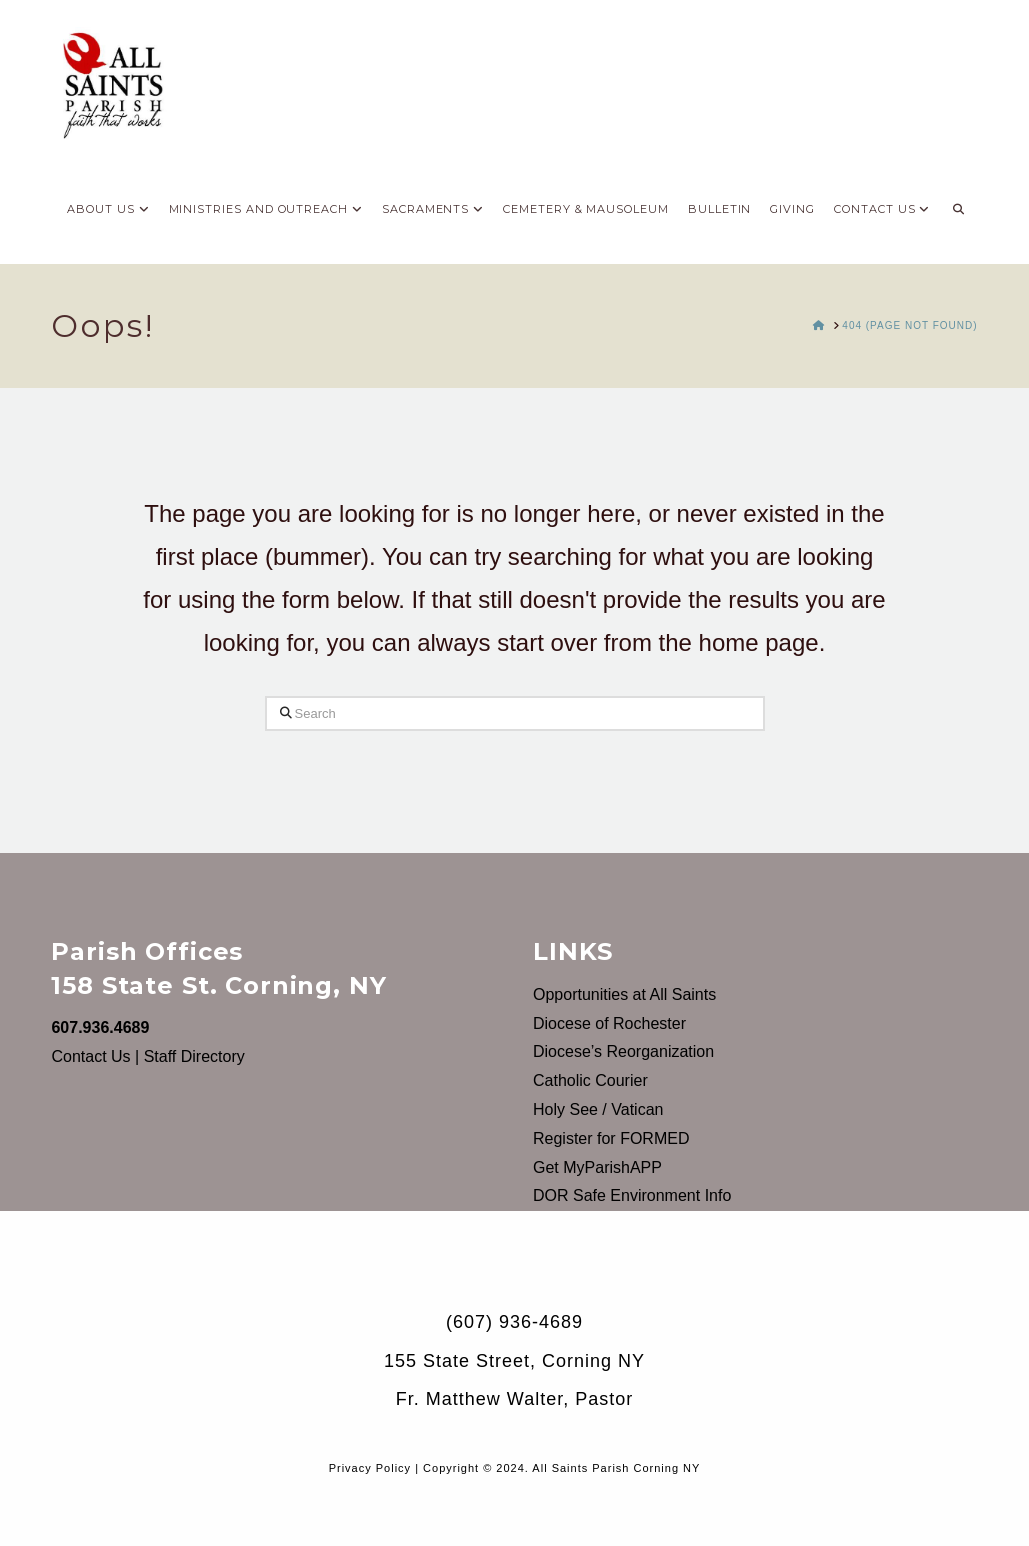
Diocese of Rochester (609, 1023)
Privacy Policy (370, 1468)
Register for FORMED (611, 1138)
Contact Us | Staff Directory (147, 1056)
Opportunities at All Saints (624, 994)
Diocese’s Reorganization (623, 1051)
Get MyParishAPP (597, 1167)
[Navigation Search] (958, 204)
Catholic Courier (590, 1080)
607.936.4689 (100, 1027)
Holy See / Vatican (598, 1109)
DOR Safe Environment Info (632, 1195)
